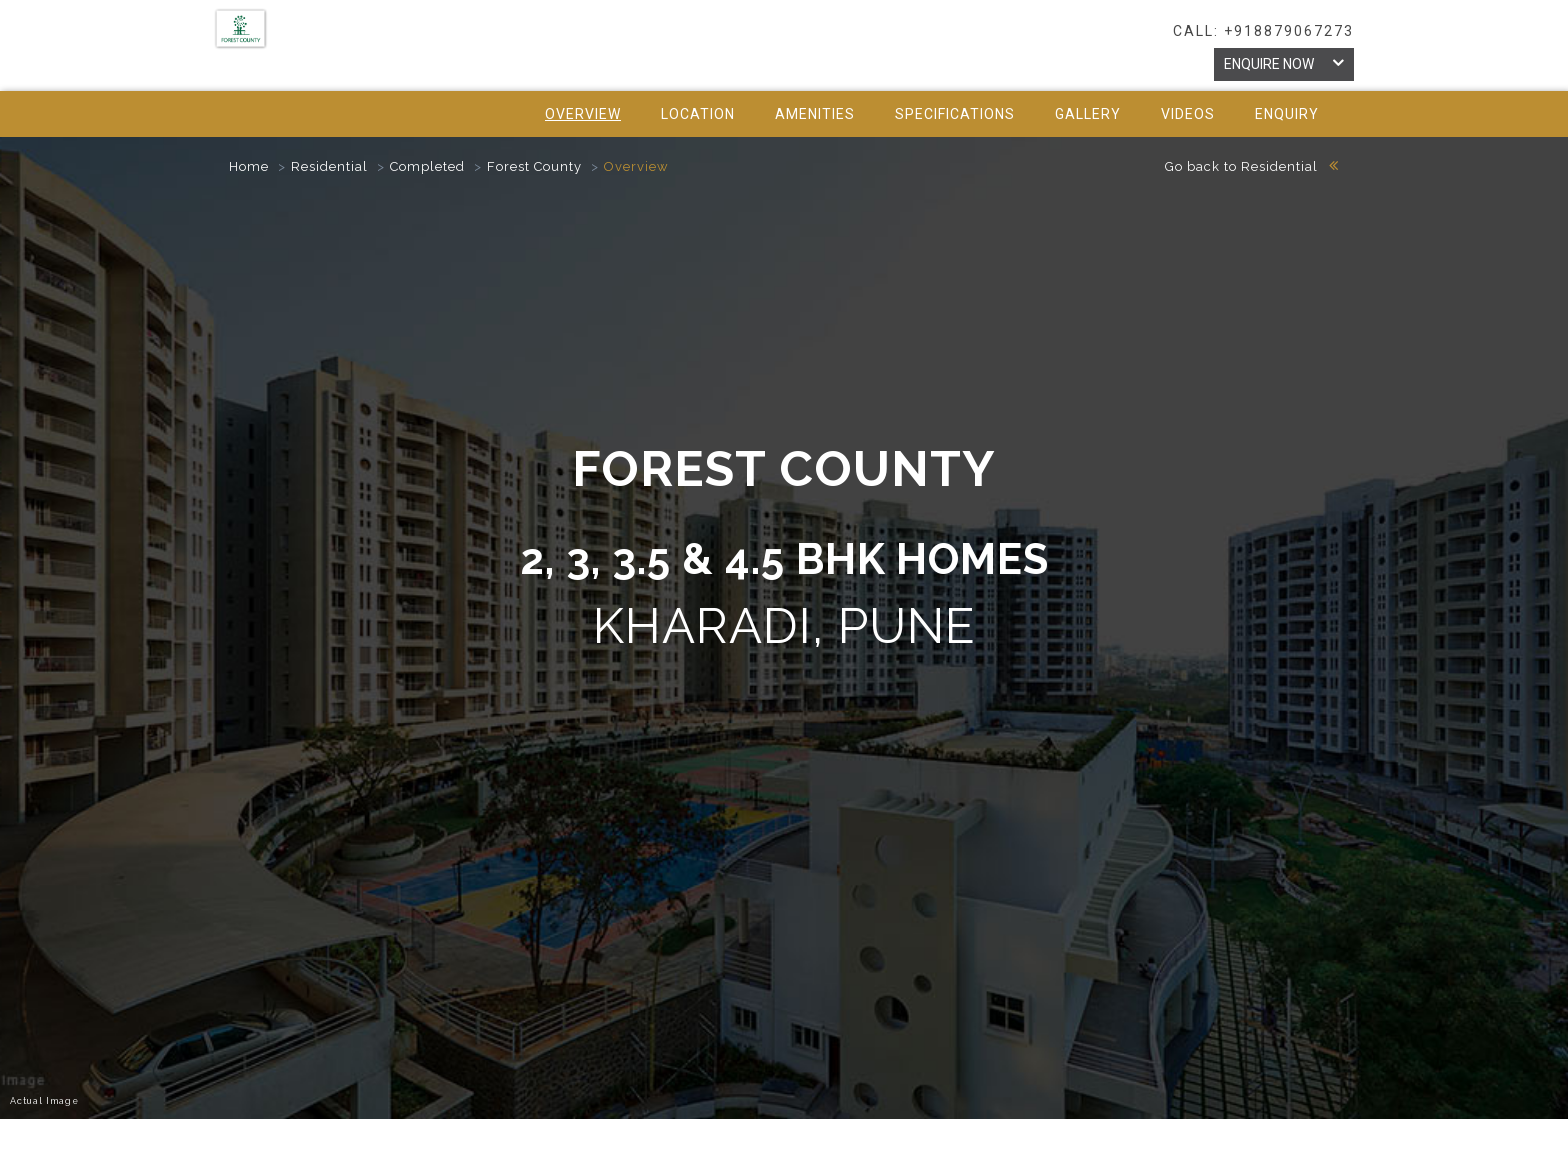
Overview (583, 114)
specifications (955, 114)
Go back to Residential (1252, 166)
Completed (427, 166)
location (698, 114)
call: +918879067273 (1263, 31)
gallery (1088, 114)
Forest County (534, 166)
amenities (815, 114)
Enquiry (1287, 114)
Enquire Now (1284, 63)
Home (249, 166)
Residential (329, 166)
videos (1188, 114)
